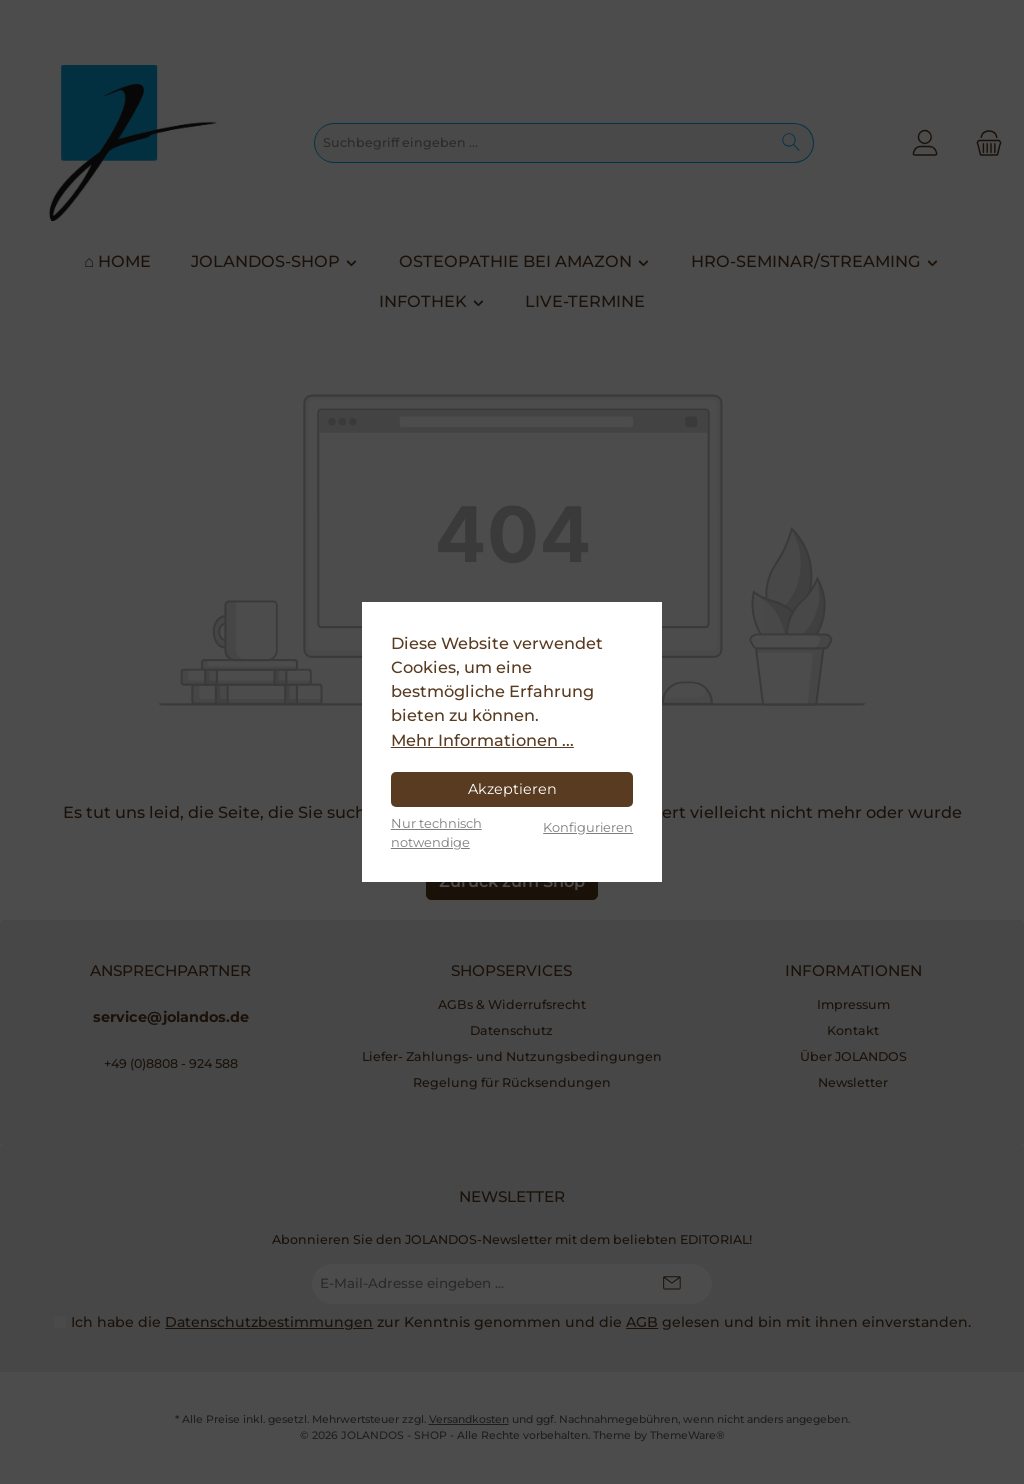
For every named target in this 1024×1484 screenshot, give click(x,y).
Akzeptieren (512, 789)
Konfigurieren (588, 827)
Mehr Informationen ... (482, 740)
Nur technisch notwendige (436, 832)
